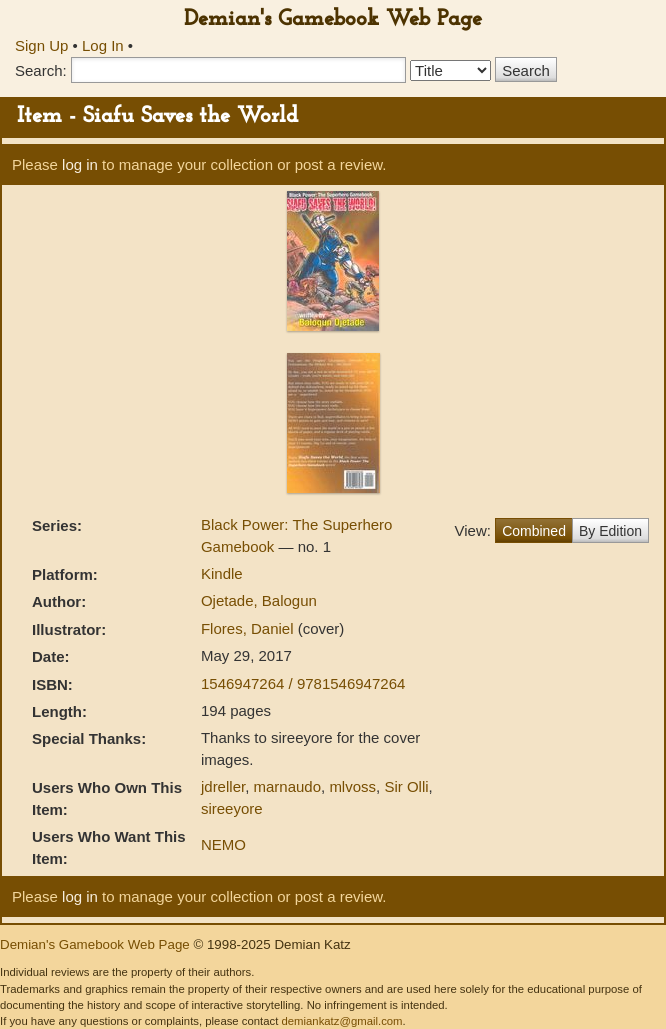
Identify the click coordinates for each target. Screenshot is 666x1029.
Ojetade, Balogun (259, 600)
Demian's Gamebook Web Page (333, 19)
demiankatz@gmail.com (341, 1021)
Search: (41, 70)
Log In (103, 45)
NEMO (223, 844)
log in (80, 164)
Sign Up (41, 45)
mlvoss (352, 786)
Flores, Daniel (249, 628)
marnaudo (287, 786)
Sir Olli (406, 786)
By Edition (610, 531)
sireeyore (232, 808)
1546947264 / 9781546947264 (303, 683)
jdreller (223, 786)
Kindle (222, 573)
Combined (534, 531)
